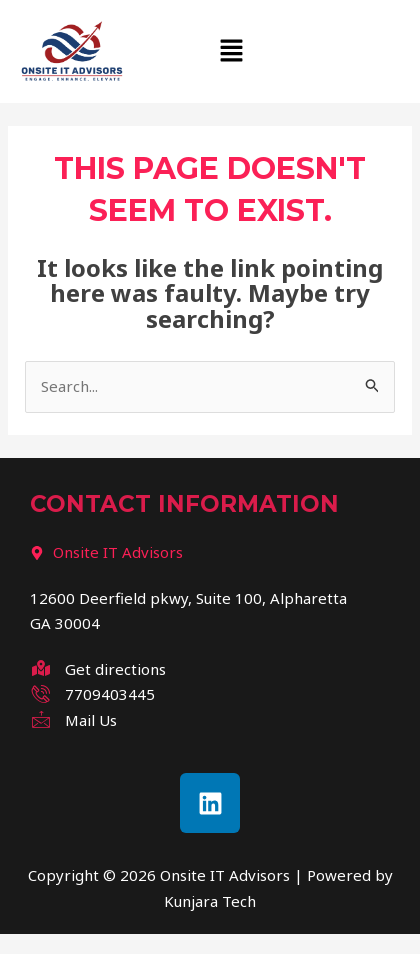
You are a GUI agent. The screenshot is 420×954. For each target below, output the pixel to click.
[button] (232, 52)
